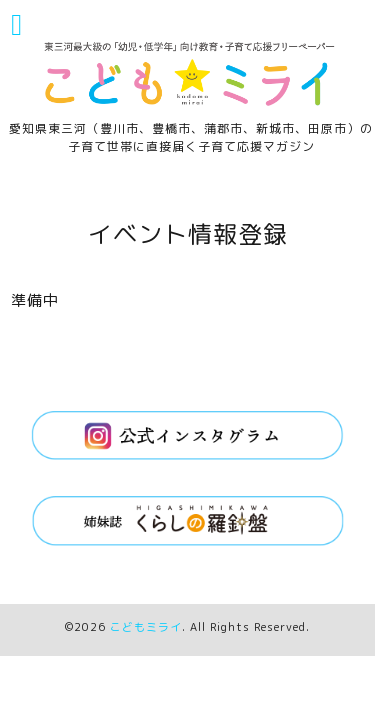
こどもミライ (146, 627)
